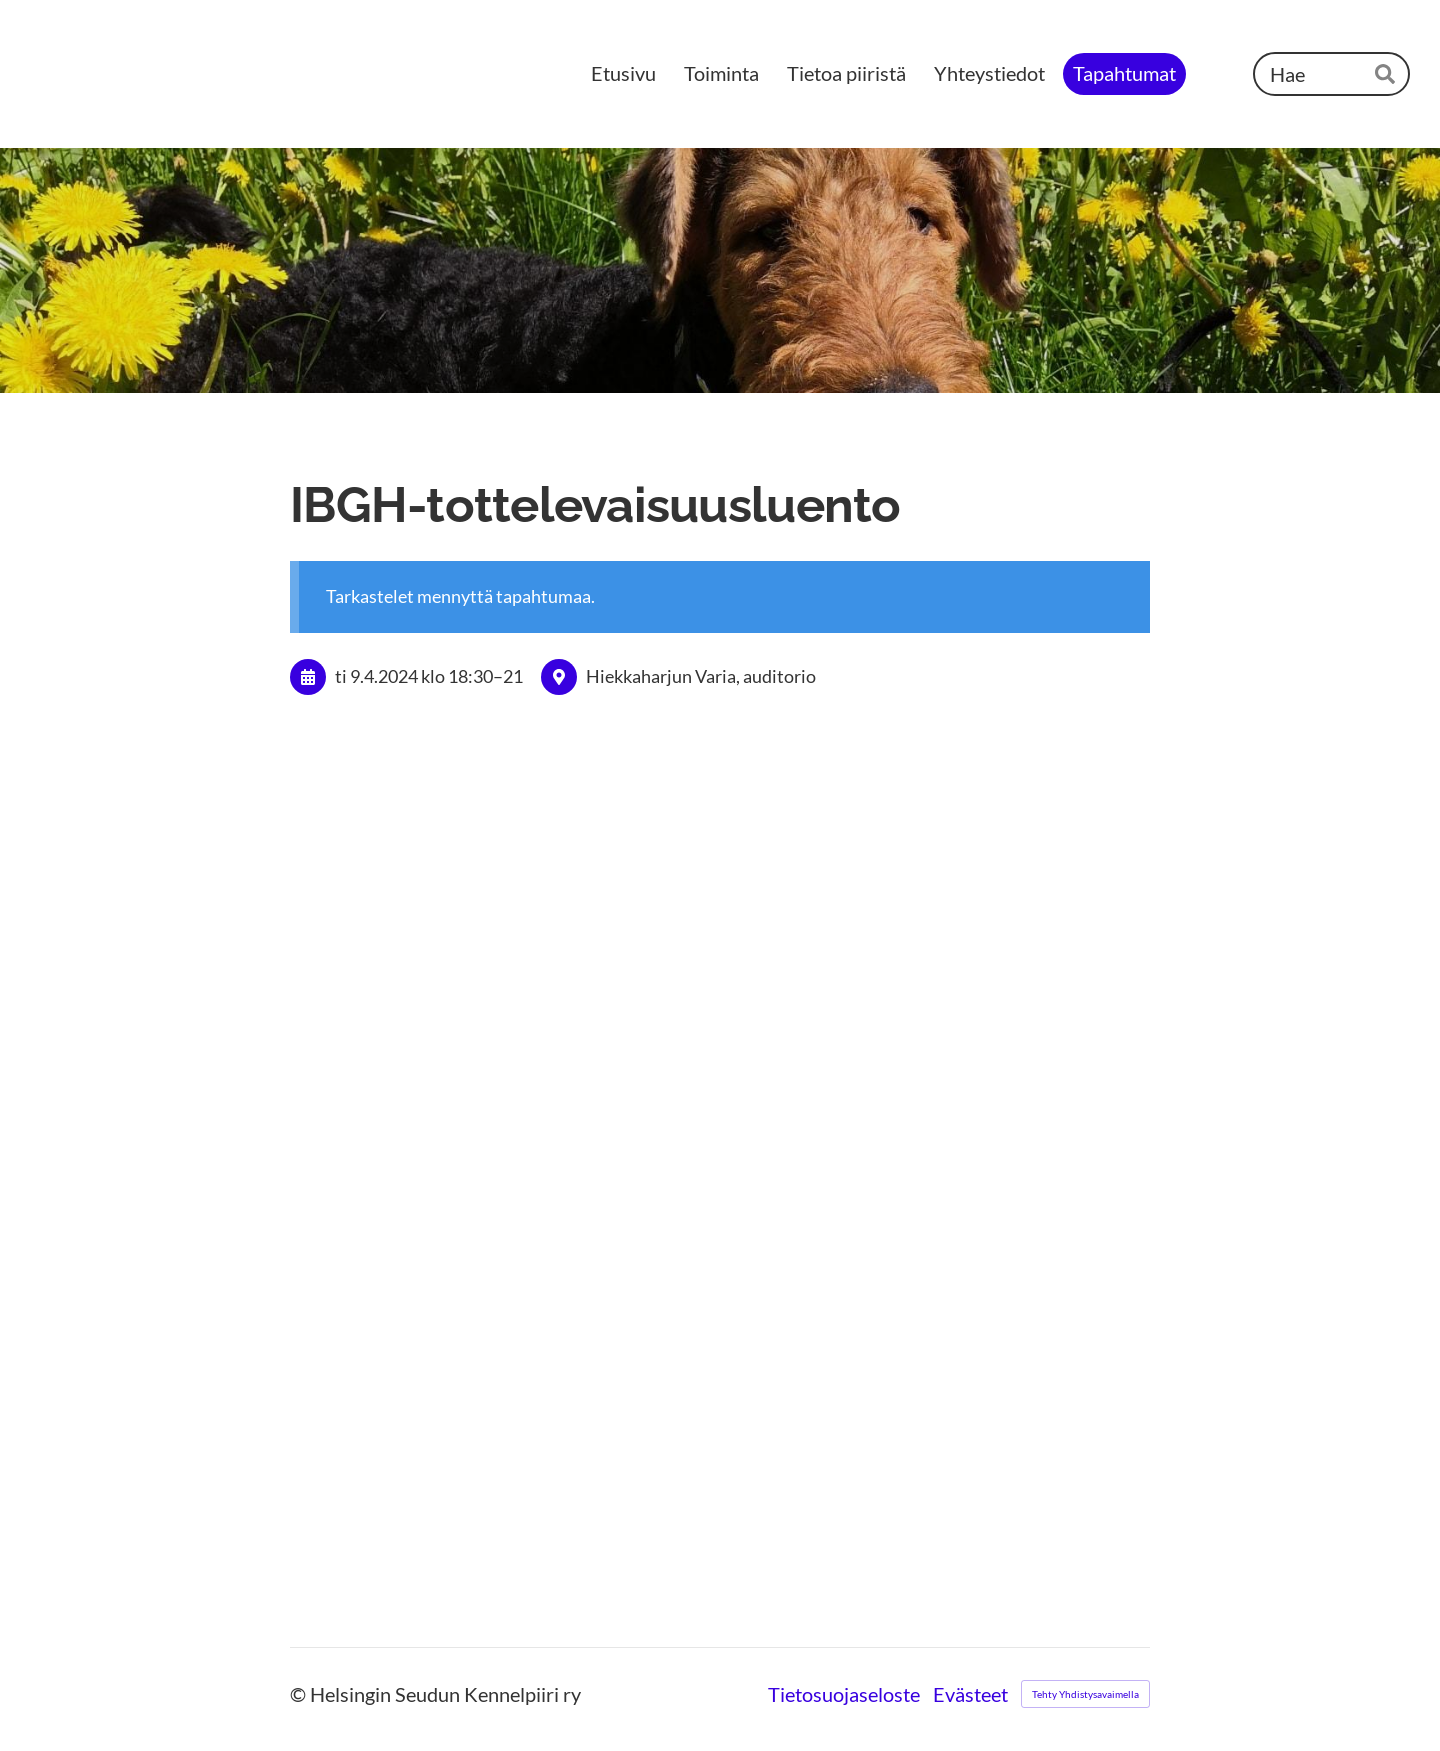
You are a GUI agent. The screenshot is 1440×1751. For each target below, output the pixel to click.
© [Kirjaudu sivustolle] (300, 1694)
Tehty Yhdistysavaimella (1085, 1694)
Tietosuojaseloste (844, 1694)
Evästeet (970, 1694)
